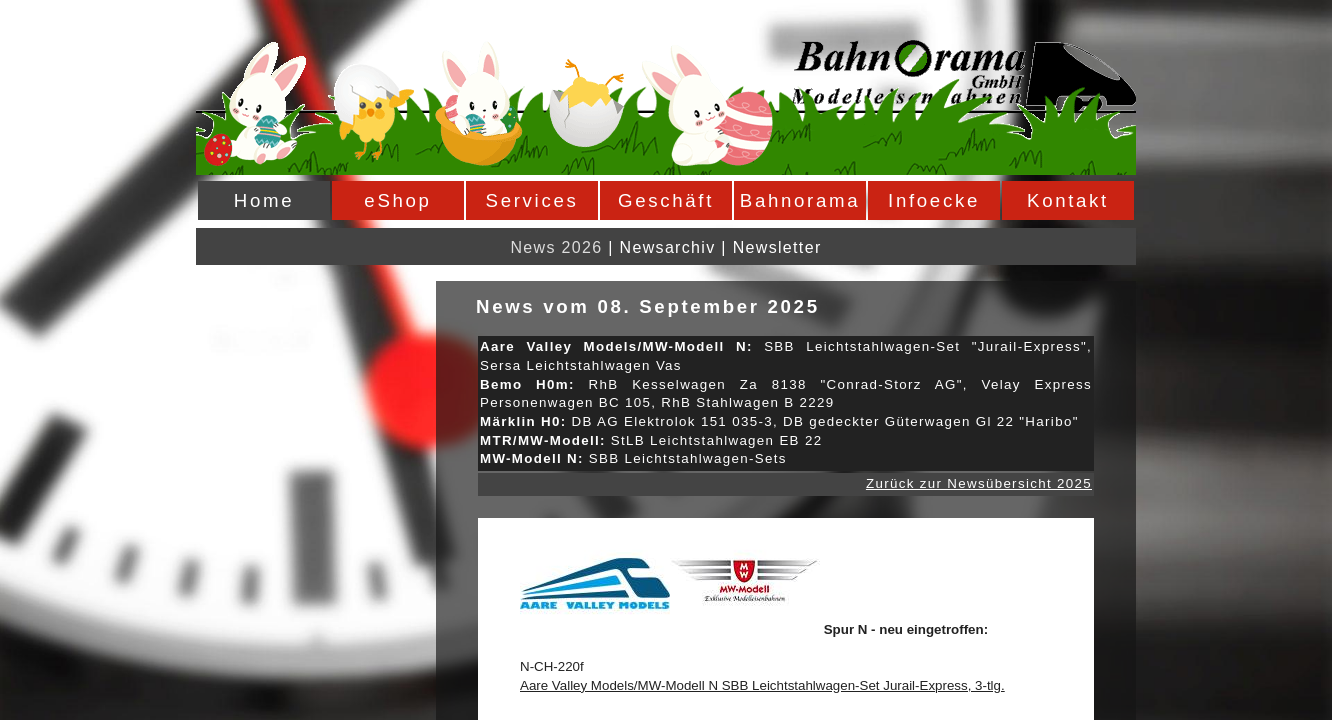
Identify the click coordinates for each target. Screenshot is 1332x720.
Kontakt (1068, 200)
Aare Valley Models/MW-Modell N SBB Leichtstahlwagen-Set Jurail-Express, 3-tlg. (762, 685)
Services (532, 200)
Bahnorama (800, 200)
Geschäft (666, 200)
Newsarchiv (668, 247)
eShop (397, 200)
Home (264, 200)
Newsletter (777, 247)
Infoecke (934, 200)
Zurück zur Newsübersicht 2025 (979, 483)
